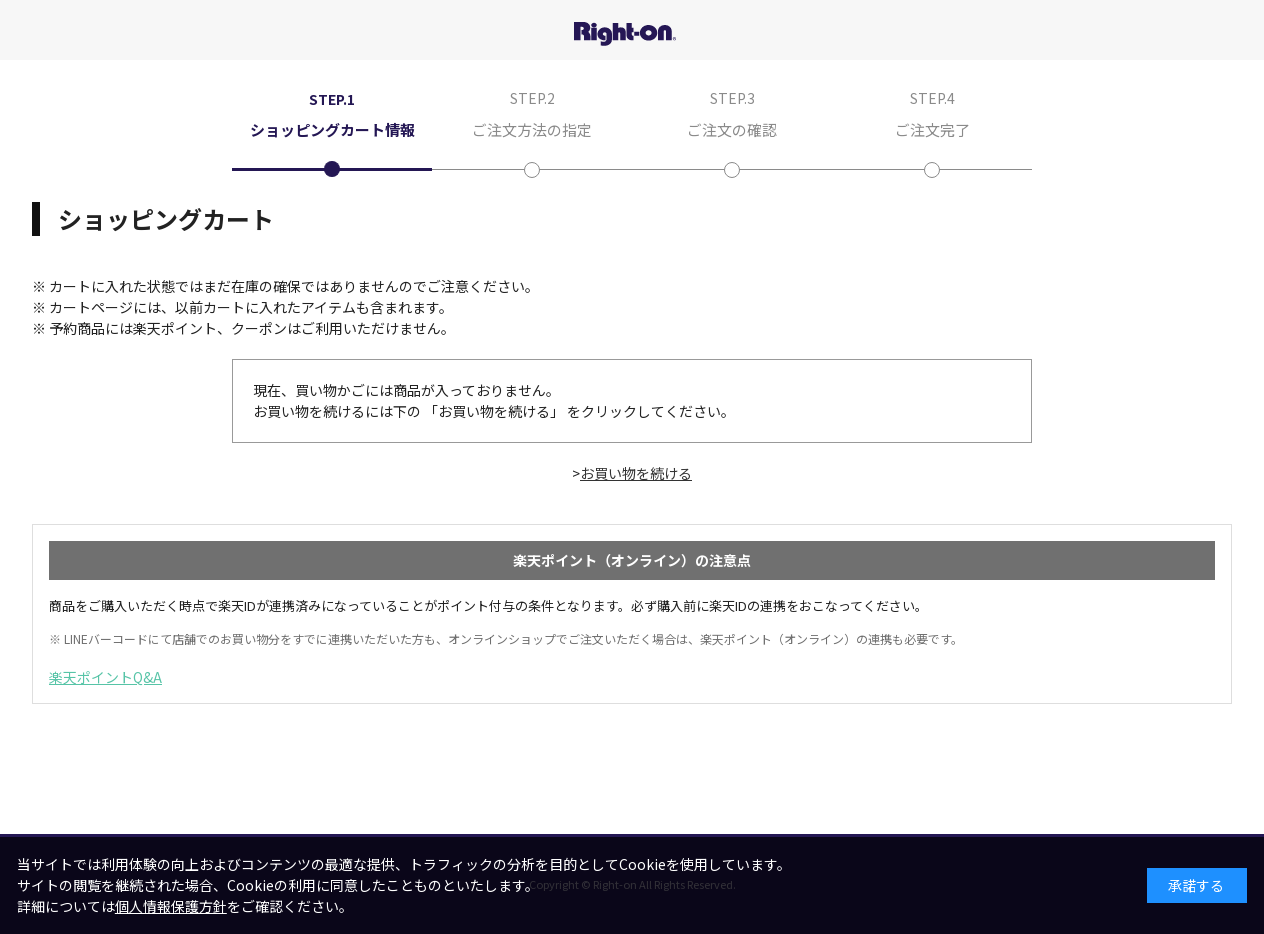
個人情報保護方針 (171, 906)
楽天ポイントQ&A (105, 677)
